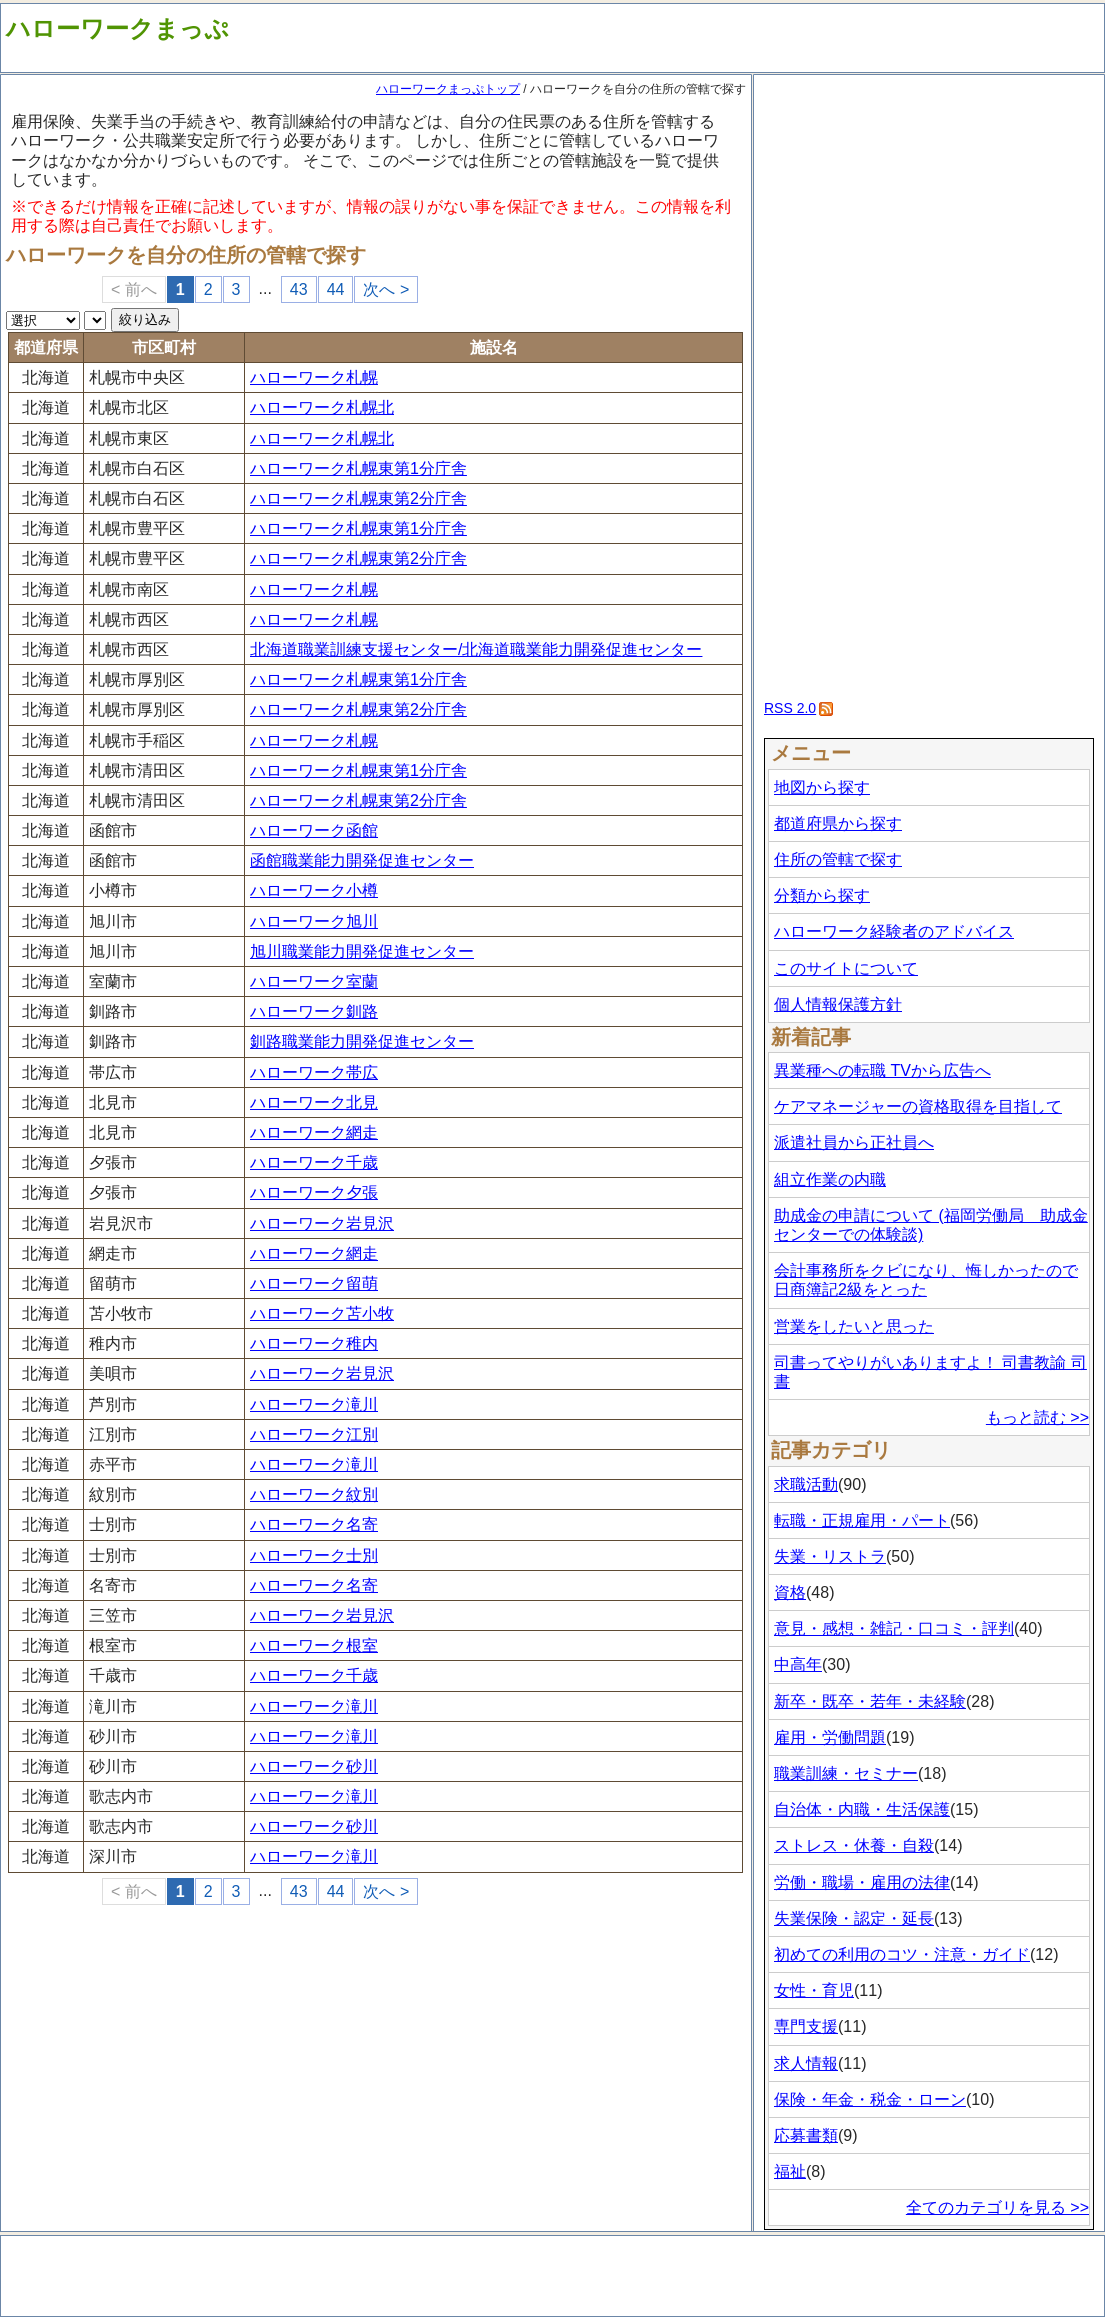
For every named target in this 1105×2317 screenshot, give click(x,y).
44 (336, 289)
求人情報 (806, 2063)
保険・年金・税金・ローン (870, 2099)
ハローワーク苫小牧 (322, 1313)
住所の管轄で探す (838, 859)
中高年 (798, 1664)
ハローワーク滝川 (314, 1404)
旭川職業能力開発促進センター (362, 951)
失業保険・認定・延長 (854, 1918)
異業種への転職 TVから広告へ (882, 1070)
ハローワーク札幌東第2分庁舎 (358, 498)
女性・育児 (814, 1990)
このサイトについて (846, 968)
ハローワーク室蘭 (314, 981)
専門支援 (806, 2026)
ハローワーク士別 (314, 1555)
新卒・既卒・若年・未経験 (870, 1701)
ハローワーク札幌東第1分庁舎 (358, 468)
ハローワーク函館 (314, 830)
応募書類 (806, 2135)
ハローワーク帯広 (314, 1072)
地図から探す (822, 787)
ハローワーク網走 (314, 1132)
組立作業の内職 (830, 1179)
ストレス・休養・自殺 (854, 1845)
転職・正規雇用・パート (862, 1520)
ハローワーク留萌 (314, 1283)
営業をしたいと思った (854, 1326)
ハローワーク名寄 (314, 1524)
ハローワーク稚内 (314, 1343)
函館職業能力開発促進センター (362, 860)
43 (299, 289)
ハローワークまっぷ (117, 28)
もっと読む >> (1037, 1417)
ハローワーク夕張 (314, 1192)
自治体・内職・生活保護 (862, 1809)
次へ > (386, 289)
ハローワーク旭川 (314, 921)
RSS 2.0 (790, 708)
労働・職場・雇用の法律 (862, 1882)
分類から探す (822, 895)
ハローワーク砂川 (314, 1766)
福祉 (790, 2171)
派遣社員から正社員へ (854, 1142)
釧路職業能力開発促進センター (362, 1041)
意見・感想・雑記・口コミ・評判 (894, 1628)
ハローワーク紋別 (314, 1494)
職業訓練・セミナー (846, 1773)
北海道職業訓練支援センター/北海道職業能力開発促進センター (476, 649)
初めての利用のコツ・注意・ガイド (902, 1954)
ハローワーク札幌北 (322, 407)
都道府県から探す (838, 823)
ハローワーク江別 (314, 1434)
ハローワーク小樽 (314, 890)
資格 (790, 1592)
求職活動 (806, 1484)
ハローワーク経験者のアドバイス (894, 931)
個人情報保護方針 (838, 1004)
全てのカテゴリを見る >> (997, 2207)
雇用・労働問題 (830, 1737)
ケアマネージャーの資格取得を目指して (918, 1106)
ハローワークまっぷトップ (448, 89)
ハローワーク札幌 (314, 377)
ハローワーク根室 (314, 1645)
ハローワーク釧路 (314, 1011)
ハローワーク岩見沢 (322, 1223)
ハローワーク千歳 (314, 1162)
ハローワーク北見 (314, 1102)
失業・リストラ (830, 1556)
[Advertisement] (929, 380)
